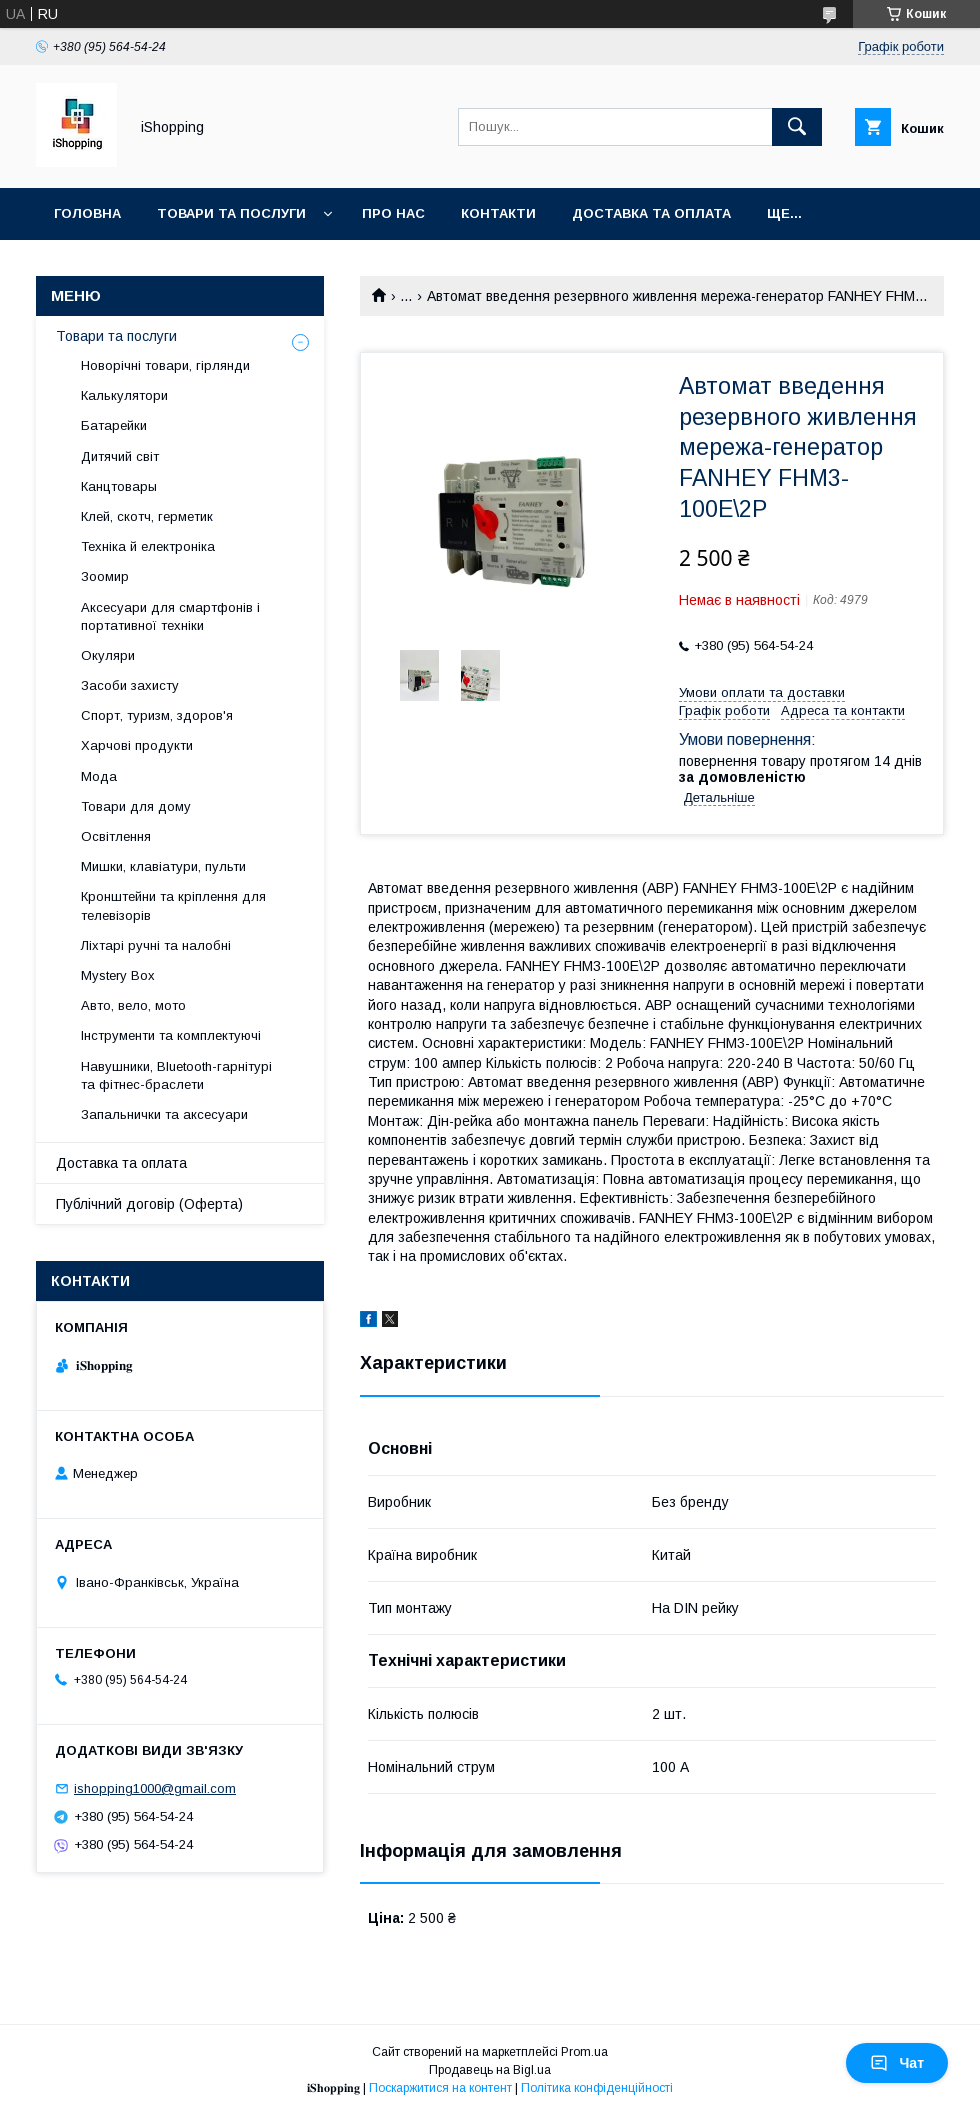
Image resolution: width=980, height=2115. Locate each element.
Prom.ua (584, 2052)
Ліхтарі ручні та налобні (156, 945)
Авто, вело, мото (133, 1005)
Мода (99, 776)
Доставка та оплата (651, 213)
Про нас (393, 213)
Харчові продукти (137, 745)
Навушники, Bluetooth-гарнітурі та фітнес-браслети (176, 1075)
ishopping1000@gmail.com (155, 1788)
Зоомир (105, 576)
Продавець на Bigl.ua (490, 2070)
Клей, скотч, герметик (147, 516)
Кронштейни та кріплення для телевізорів (173, 905)
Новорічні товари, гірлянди (165, 365)
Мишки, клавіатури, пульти (163, 866)
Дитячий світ (120, 456)
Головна (87, 213)
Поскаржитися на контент (440, 2088)
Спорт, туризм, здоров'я (157, 715)
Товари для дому (136, 806)
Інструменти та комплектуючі (171, 1035)
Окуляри (108, 655)
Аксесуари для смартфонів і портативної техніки (170, 616)
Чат (897, 2063)
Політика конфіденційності (597, 2088)
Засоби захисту (130, 685)
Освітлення (116, 836)
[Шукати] (797, 127)
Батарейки (114, 425)
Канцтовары (119, 486)
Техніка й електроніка (148, 546)
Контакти (498, 213)
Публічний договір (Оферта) (149, 1204)
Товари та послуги (231, 213)
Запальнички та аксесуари (164, 1114)
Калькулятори (124, 395)
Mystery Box (118, 975)
